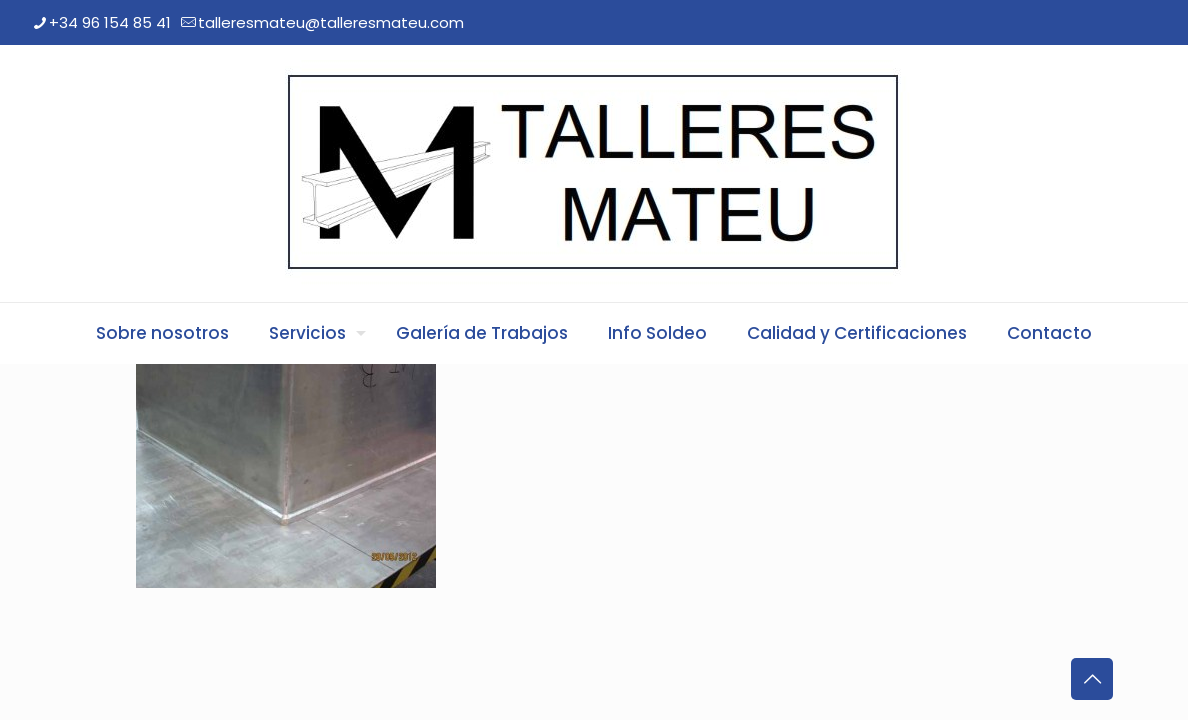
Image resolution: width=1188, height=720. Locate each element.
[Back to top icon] (1092, 679)
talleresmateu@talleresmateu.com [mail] (331, 22)
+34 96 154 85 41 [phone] (110, 22)
